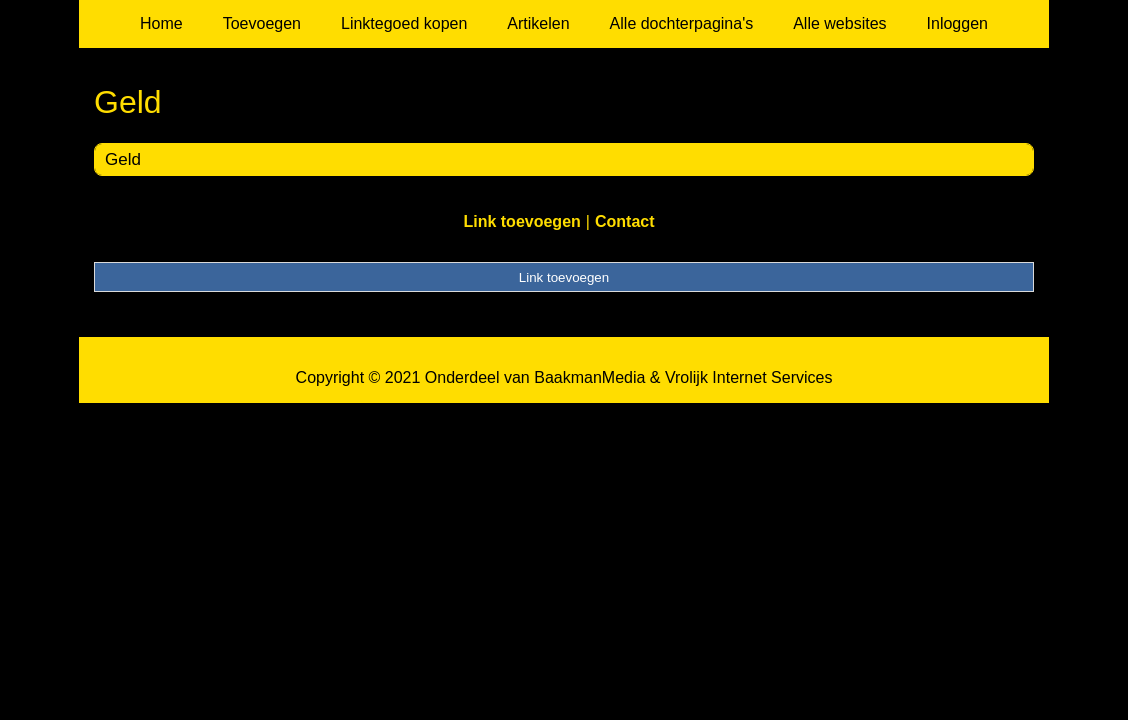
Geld (123, 159)
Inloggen (957, 23)
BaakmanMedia (589, 377)
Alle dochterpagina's (682, 23)
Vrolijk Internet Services (748, 377)
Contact (625, 221)
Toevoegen (262, 23)
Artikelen (538, 23)
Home (161, 23)
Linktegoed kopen (404, 23)
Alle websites (839, 23)
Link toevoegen (521, 221)
